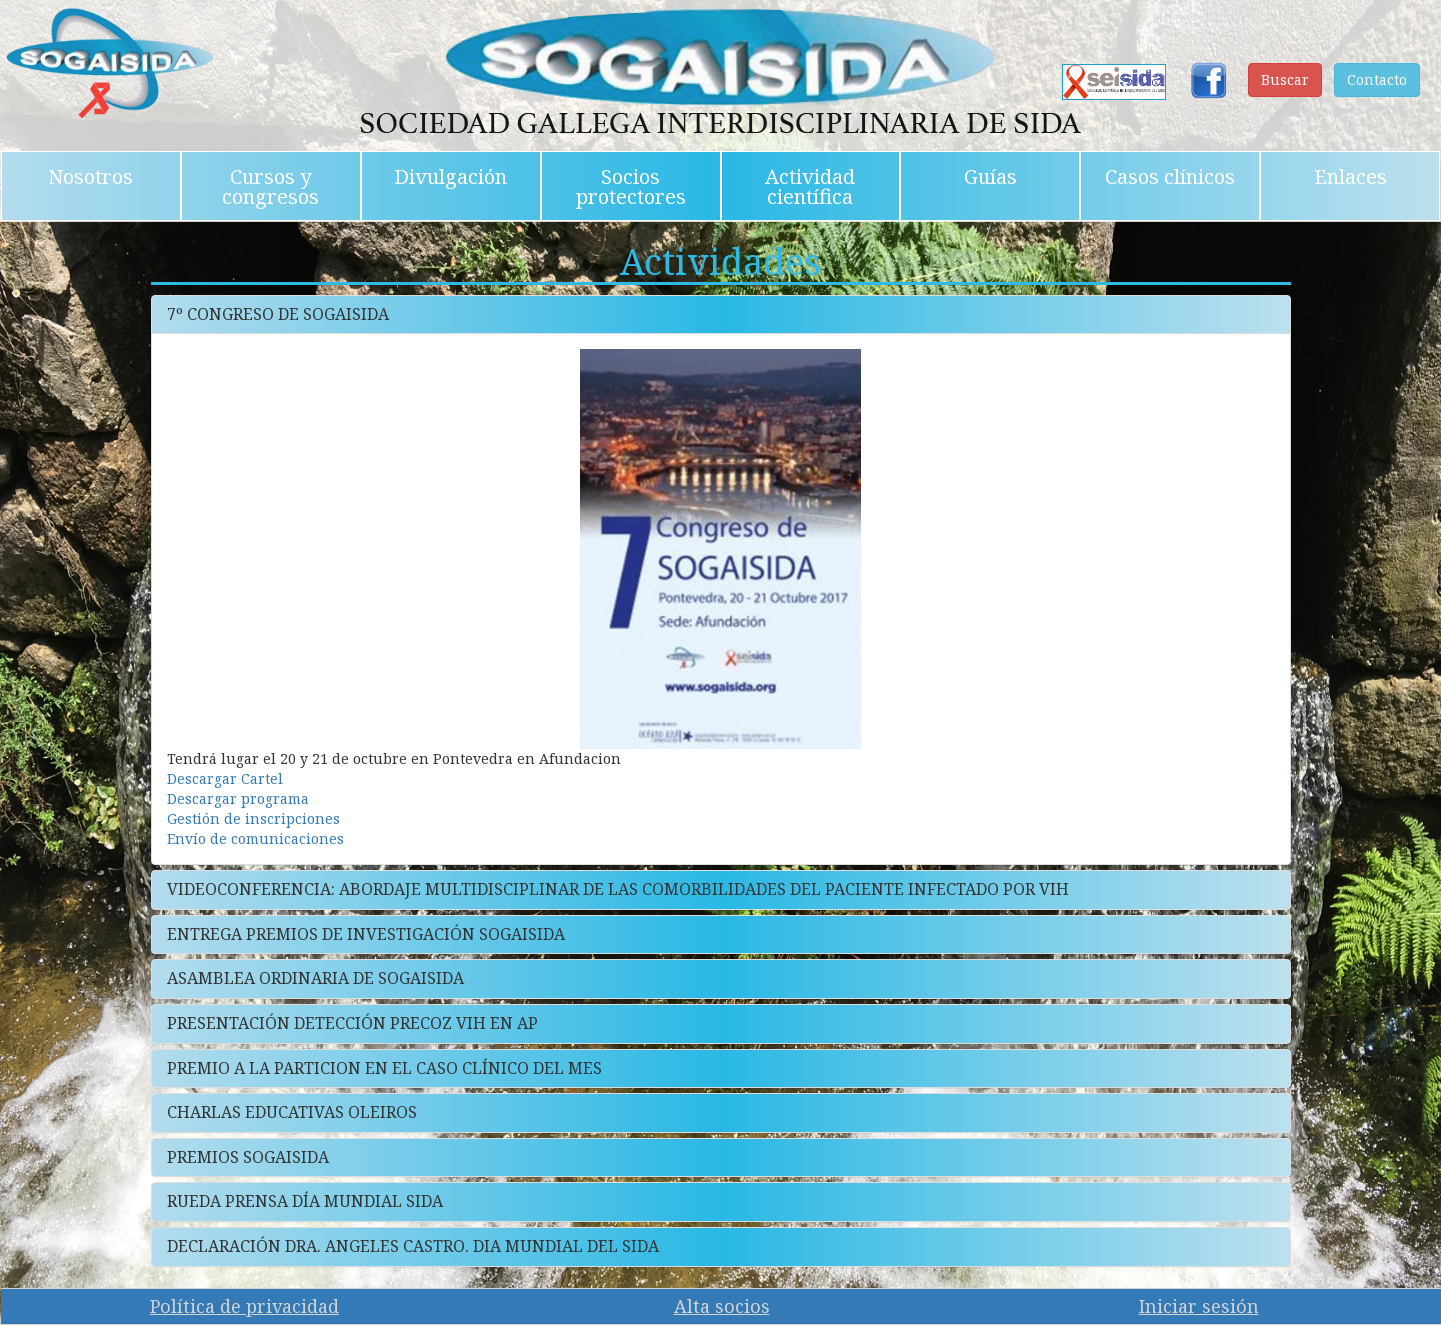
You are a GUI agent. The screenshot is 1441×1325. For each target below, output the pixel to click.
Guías (990, 176)
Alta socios (722, 1306)
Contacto (1377, 79)
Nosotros (90, 176)
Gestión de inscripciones (253, 818)
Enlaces (1350, 176)
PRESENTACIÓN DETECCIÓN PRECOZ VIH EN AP (352, 1023)
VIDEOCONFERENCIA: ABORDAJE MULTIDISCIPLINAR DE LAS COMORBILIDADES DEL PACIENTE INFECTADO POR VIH (618, 889)
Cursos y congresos (270, 186)
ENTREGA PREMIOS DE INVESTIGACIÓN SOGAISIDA (366, 934)
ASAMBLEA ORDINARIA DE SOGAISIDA (315, 978)
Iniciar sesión (1199, 1306)
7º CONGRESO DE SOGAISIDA (278, 314)
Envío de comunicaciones (255, 838)
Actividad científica (810, 186)
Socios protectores (631, 186)
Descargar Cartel (225, 778)
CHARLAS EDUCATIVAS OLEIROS (292, 1112)
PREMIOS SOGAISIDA (248, 1157)
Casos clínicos (1170, 176)
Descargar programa (238, 798)
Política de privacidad (244, 1306)
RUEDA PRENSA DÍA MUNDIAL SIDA (305, 1201)
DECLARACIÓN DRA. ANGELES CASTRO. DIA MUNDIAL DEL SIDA (413, 1246)
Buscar (1285, 79)
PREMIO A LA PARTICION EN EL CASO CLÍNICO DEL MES (384, 1068)
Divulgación (450, 176)
